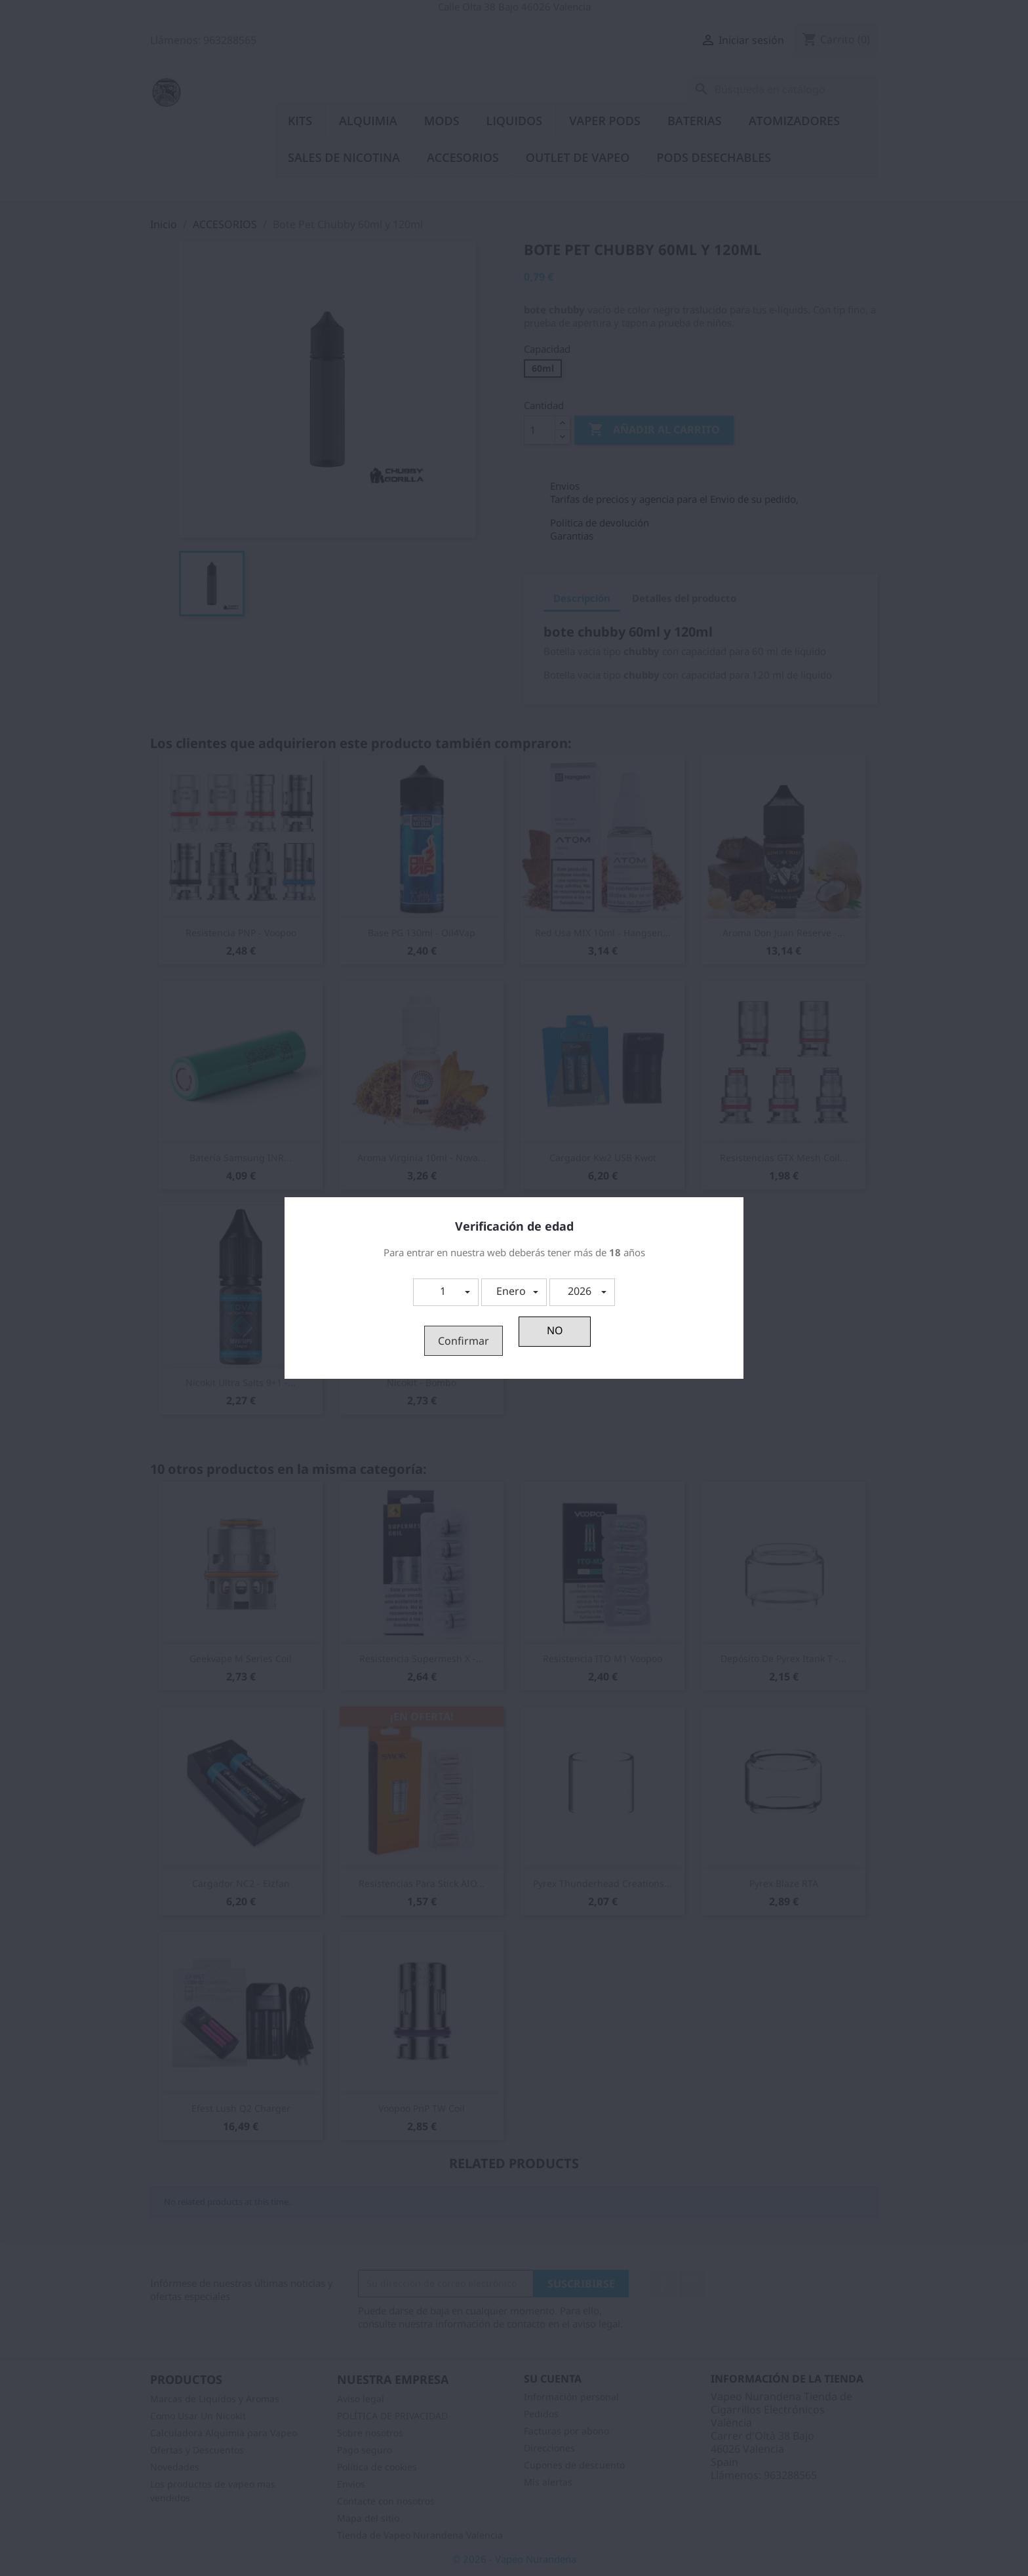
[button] (446, 1292)
